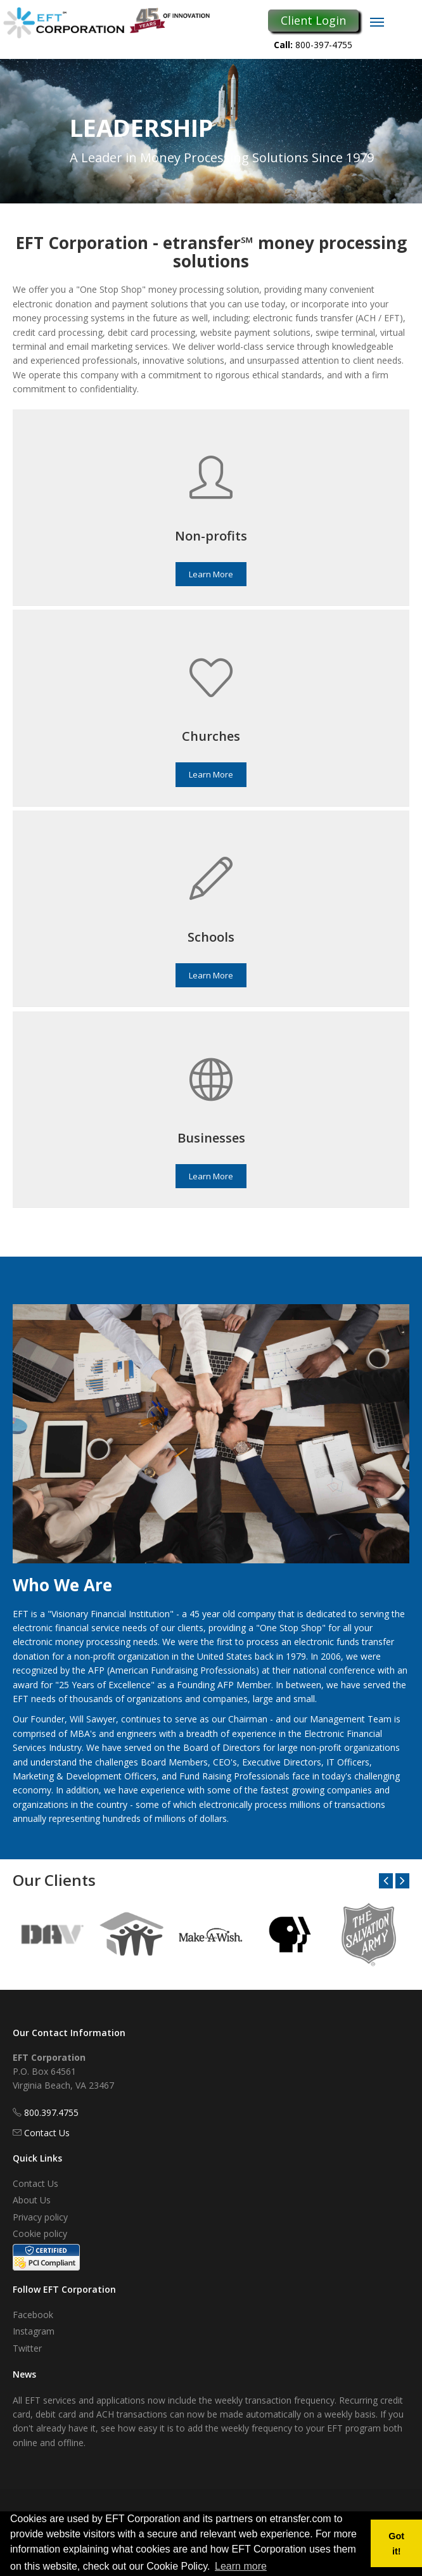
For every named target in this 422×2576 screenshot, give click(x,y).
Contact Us (47, 2133)
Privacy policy (40, 2217)
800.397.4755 (51, 2112)
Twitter (27, 2348)
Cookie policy (40, 2233)
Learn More (211, 574)
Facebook (33, 2315)
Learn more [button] (241, 2566)
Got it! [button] (396, 2543)
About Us (32, 2200)
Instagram (33, 2331)
